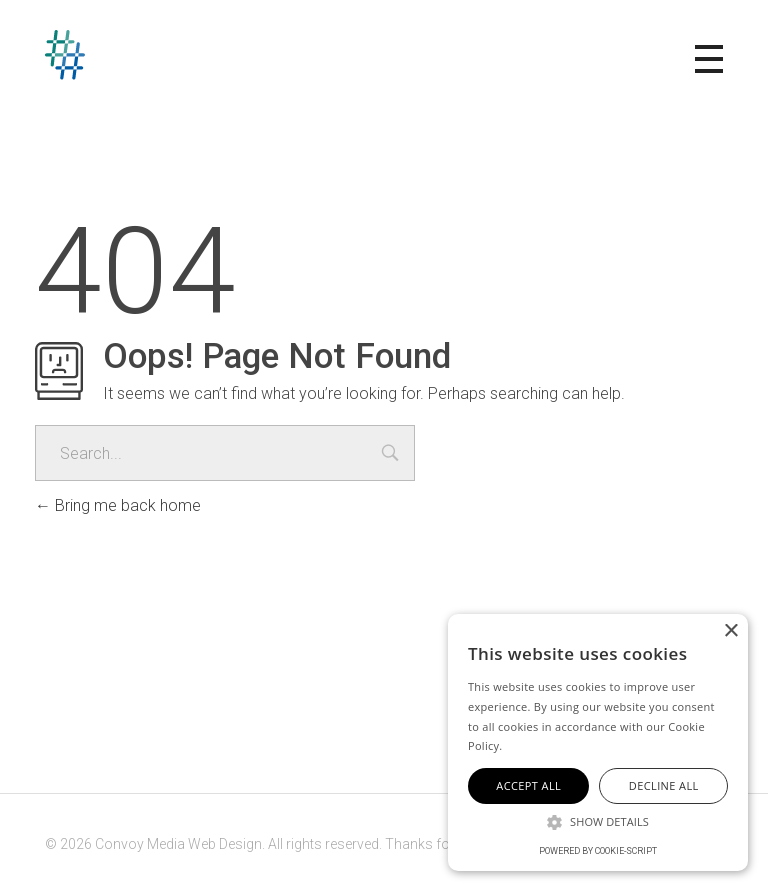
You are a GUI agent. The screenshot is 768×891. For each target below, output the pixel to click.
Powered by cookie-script (598, 851)
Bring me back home (118, 505)
